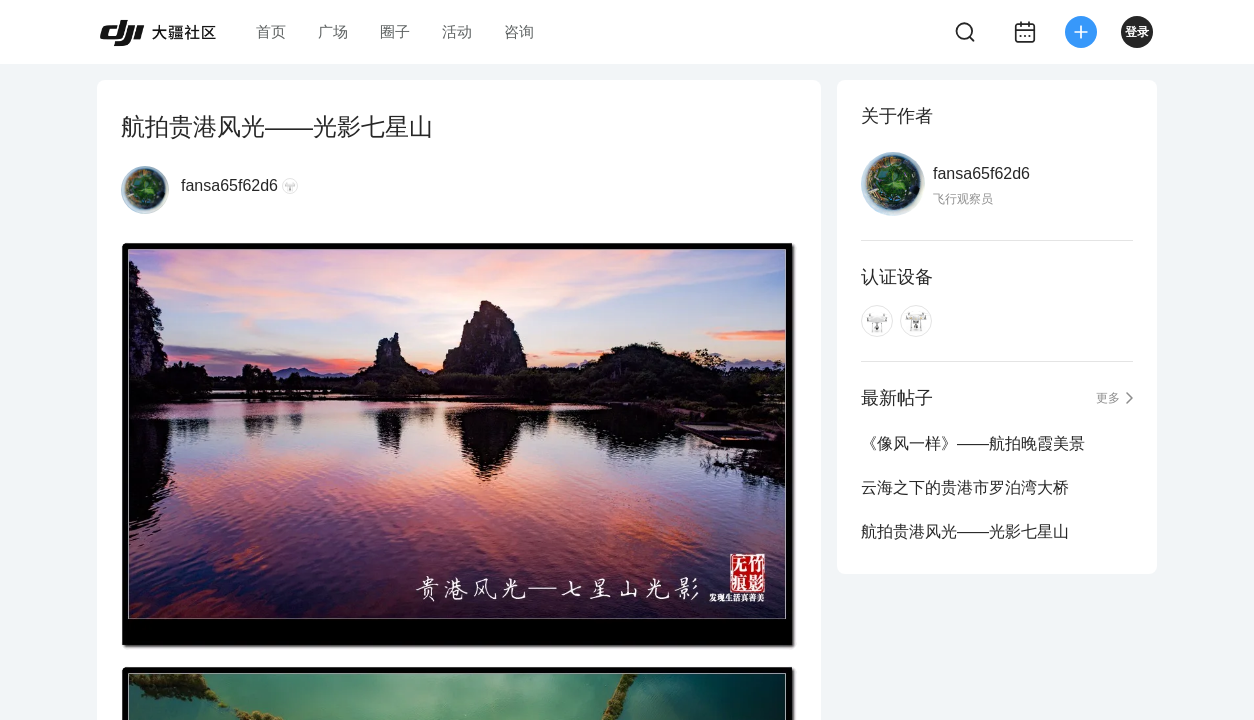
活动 (457, 31)
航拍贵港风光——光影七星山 (965, 531)
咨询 (519, 31)
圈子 (395, 31)
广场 (333, 31)
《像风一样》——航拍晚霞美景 (973, 443)
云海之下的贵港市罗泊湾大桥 (965, 487)
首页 (271, 31)
